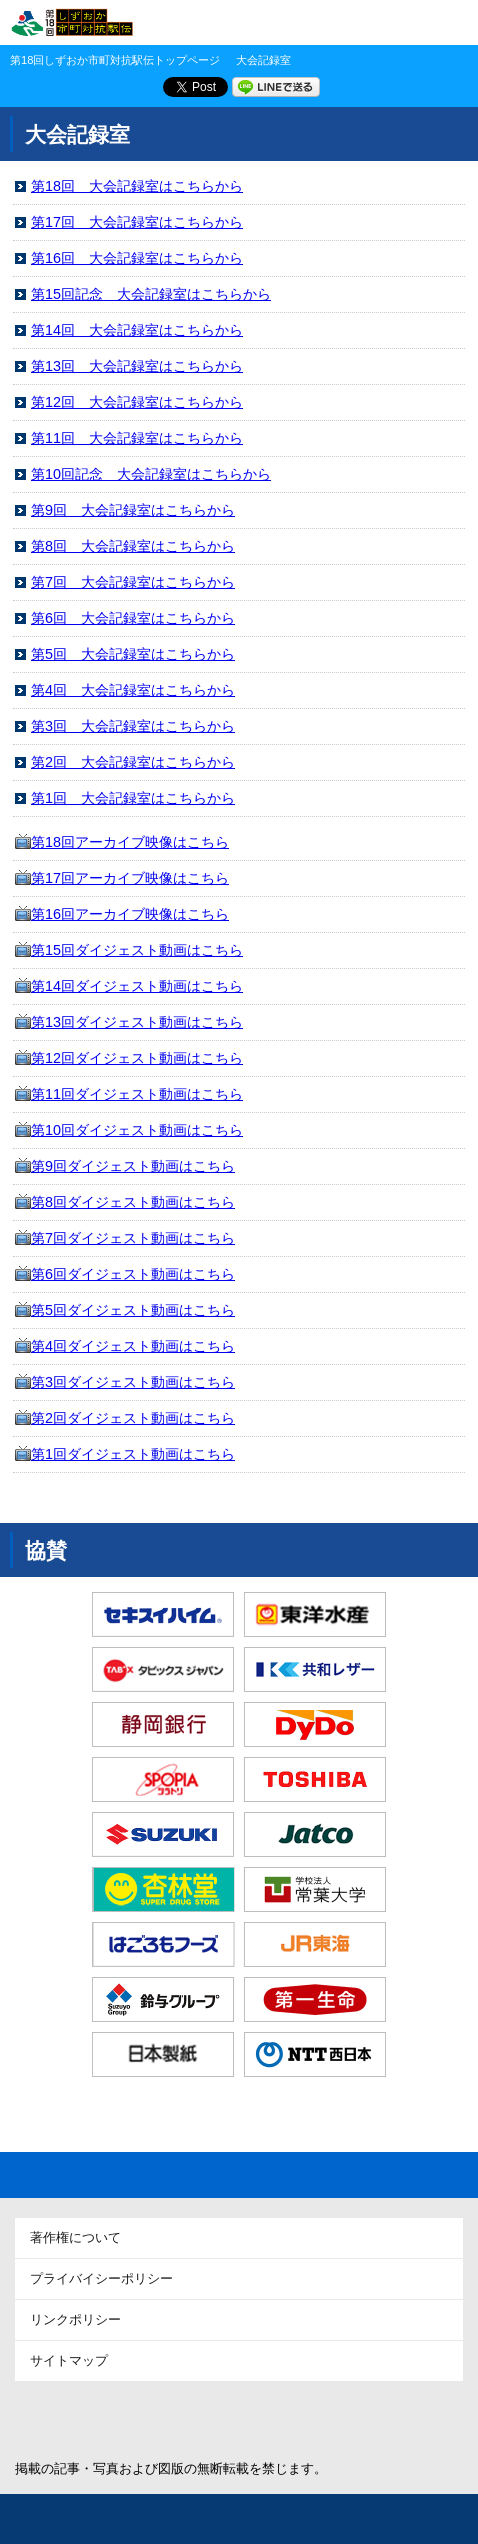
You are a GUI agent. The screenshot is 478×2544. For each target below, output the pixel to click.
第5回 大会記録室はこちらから (133, 654)
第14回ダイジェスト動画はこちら (137, 986)
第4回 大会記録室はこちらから (133, 690)
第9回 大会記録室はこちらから (133, 510)
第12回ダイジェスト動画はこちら (137, 1058)
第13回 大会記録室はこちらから (137, 366)
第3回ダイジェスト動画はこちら (133, 1382)
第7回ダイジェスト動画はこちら (133, 1238)
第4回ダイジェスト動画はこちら (133, 1346)
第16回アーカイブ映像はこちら (130, 914)
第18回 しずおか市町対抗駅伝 (71, 22)
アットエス (315, 2419)
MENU (448, 22)
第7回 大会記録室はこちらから (133, 582)
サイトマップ (69, 2360)
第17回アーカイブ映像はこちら (130, 878)
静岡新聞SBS (163, 2419)
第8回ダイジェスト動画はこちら (133, 1202)
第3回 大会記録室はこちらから (133, 726)
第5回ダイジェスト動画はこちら (133, 1310)
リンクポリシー (75, 2319)
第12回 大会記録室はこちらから (137, 402)
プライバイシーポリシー (101, 2278)
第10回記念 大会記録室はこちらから (151, 474)
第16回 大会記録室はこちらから (137, 258)
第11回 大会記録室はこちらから (137, 438)
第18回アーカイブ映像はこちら (130, 842)
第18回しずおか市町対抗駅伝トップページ (115, 60)
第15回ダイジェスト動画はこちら (137, 950)
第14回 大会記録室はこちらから (137, 330)
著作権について (75, 2237)
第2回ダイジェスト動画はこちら (133, 1418)
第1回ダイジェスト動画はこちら (133, 1454)
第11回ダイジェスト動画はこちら (137, 1094)
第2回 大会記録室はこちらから (133, 762)
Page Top (239, 2175)
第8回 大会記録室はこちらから (133, 546)
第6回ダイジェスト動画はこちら (133, 1274)
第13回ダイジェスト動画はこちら (137, 1022)
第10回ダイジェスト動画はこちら (137, 1130)
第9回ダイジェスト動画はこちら (133, 1166)
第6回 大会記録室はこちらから (133, 618)
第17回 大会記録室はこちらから (137, 222)
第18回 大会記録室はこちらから (137, 186)
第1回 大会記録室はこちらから (133, 798)
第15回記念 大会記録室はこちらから (151, 294)
